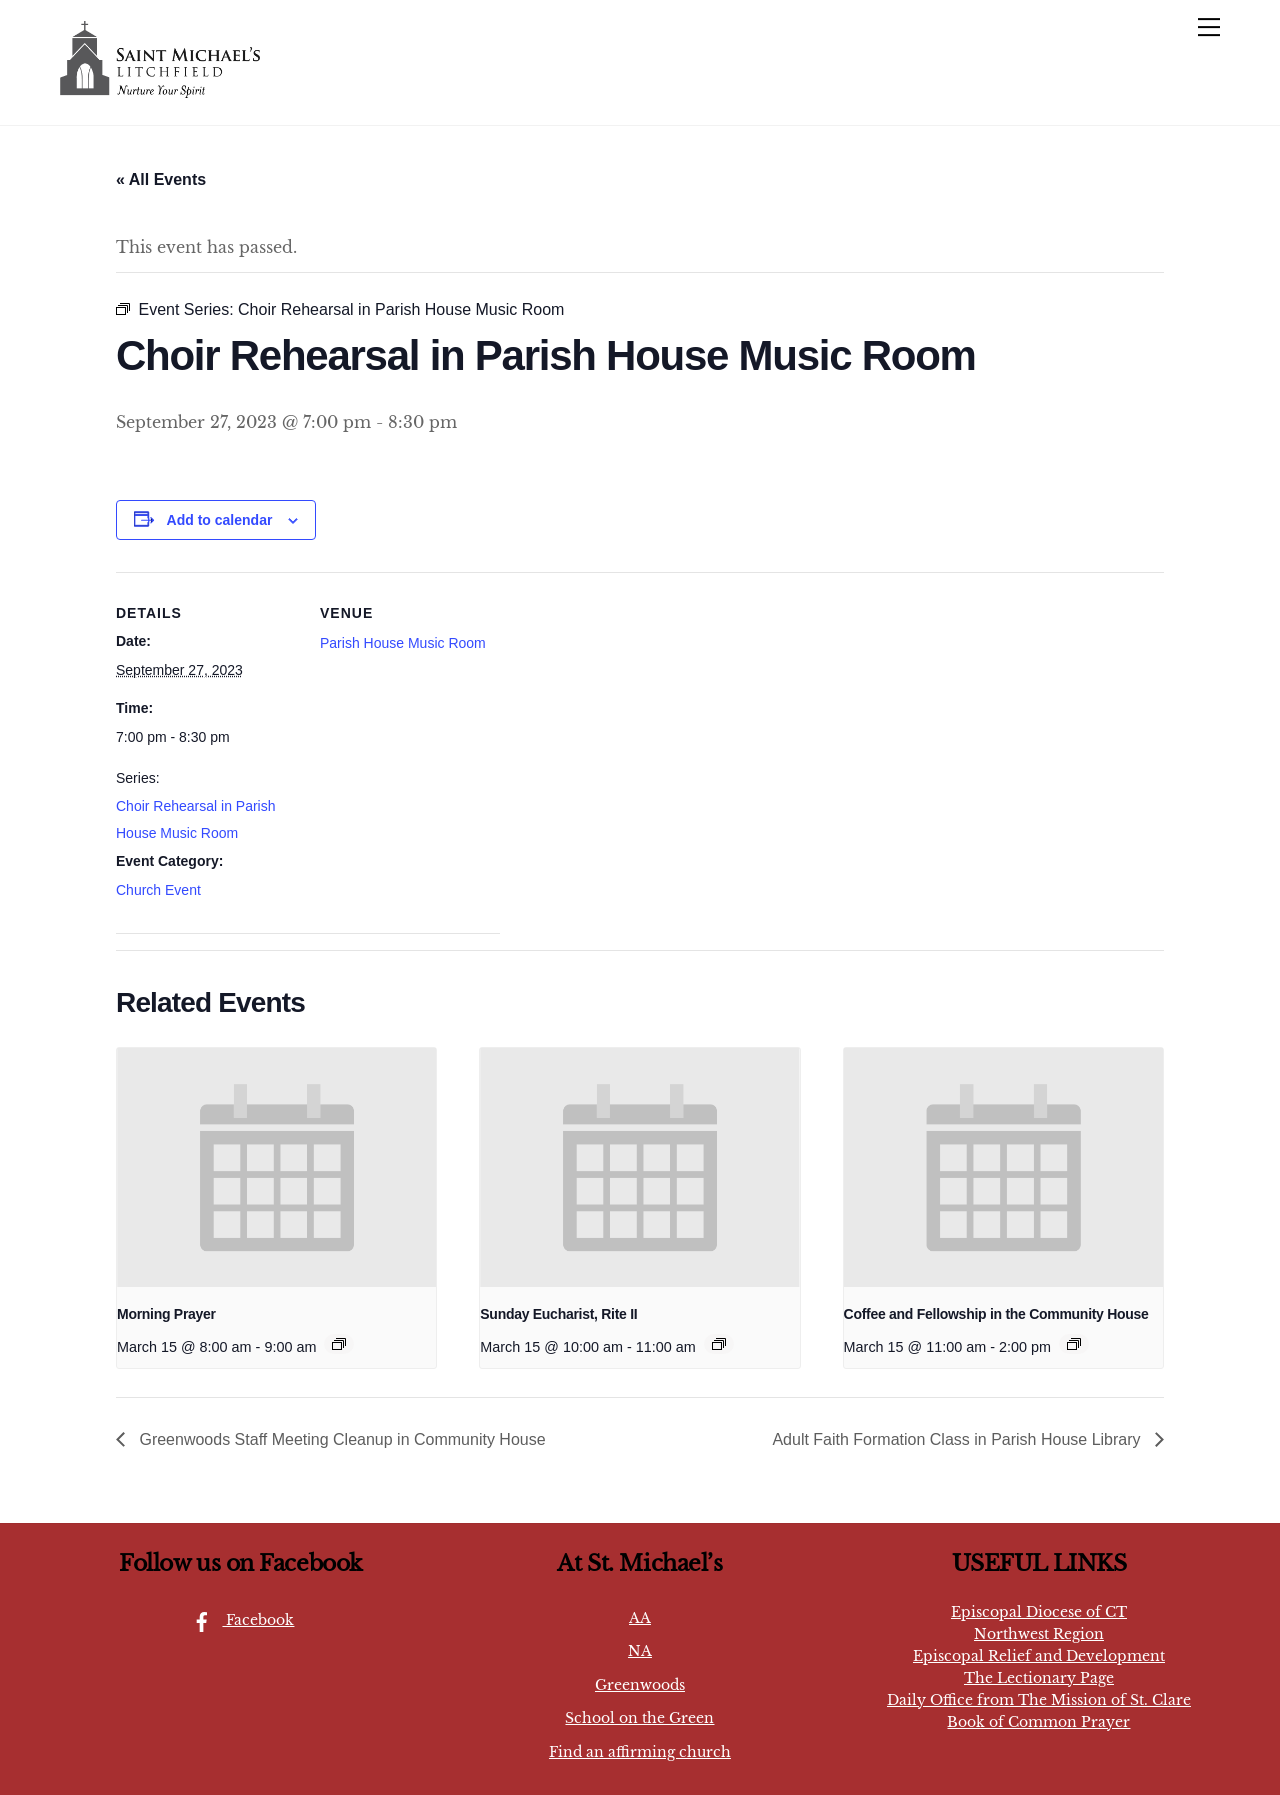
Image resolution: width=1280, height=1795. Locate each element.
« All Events (161, 179)
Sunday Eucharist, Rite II (558, 1314)
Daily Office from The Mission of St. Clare (1039, 1700)
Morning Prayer (166, 1314)
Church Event (158, 890)
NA (640, 1651)
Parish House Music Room (403, 643)
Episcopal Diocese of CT (1039, 1612)
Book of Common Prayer (1038, 1722)
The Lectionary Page (1039, 1678)
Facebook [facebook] (238, 1620)
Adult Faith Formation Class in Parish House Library (958, 1439)
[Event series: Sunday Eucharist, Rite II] (719, 1344)
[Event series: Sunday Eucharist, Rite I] (339, 1344)
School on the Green (639, 1718)
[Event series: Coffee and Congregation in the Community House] (1074, 1344)
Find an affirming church (640, 1752)
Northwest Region (1039, 1634)
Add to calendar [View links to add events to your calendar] (220, 520)
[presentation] (276, 1168)
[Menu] (1209, 27)
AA (640, 1618)
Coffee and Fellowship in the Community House (996, 1314)
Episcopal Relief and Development (1039, 1656)
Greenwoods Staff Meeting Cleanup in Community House (340, 1439)
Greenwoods (640, 1685)
